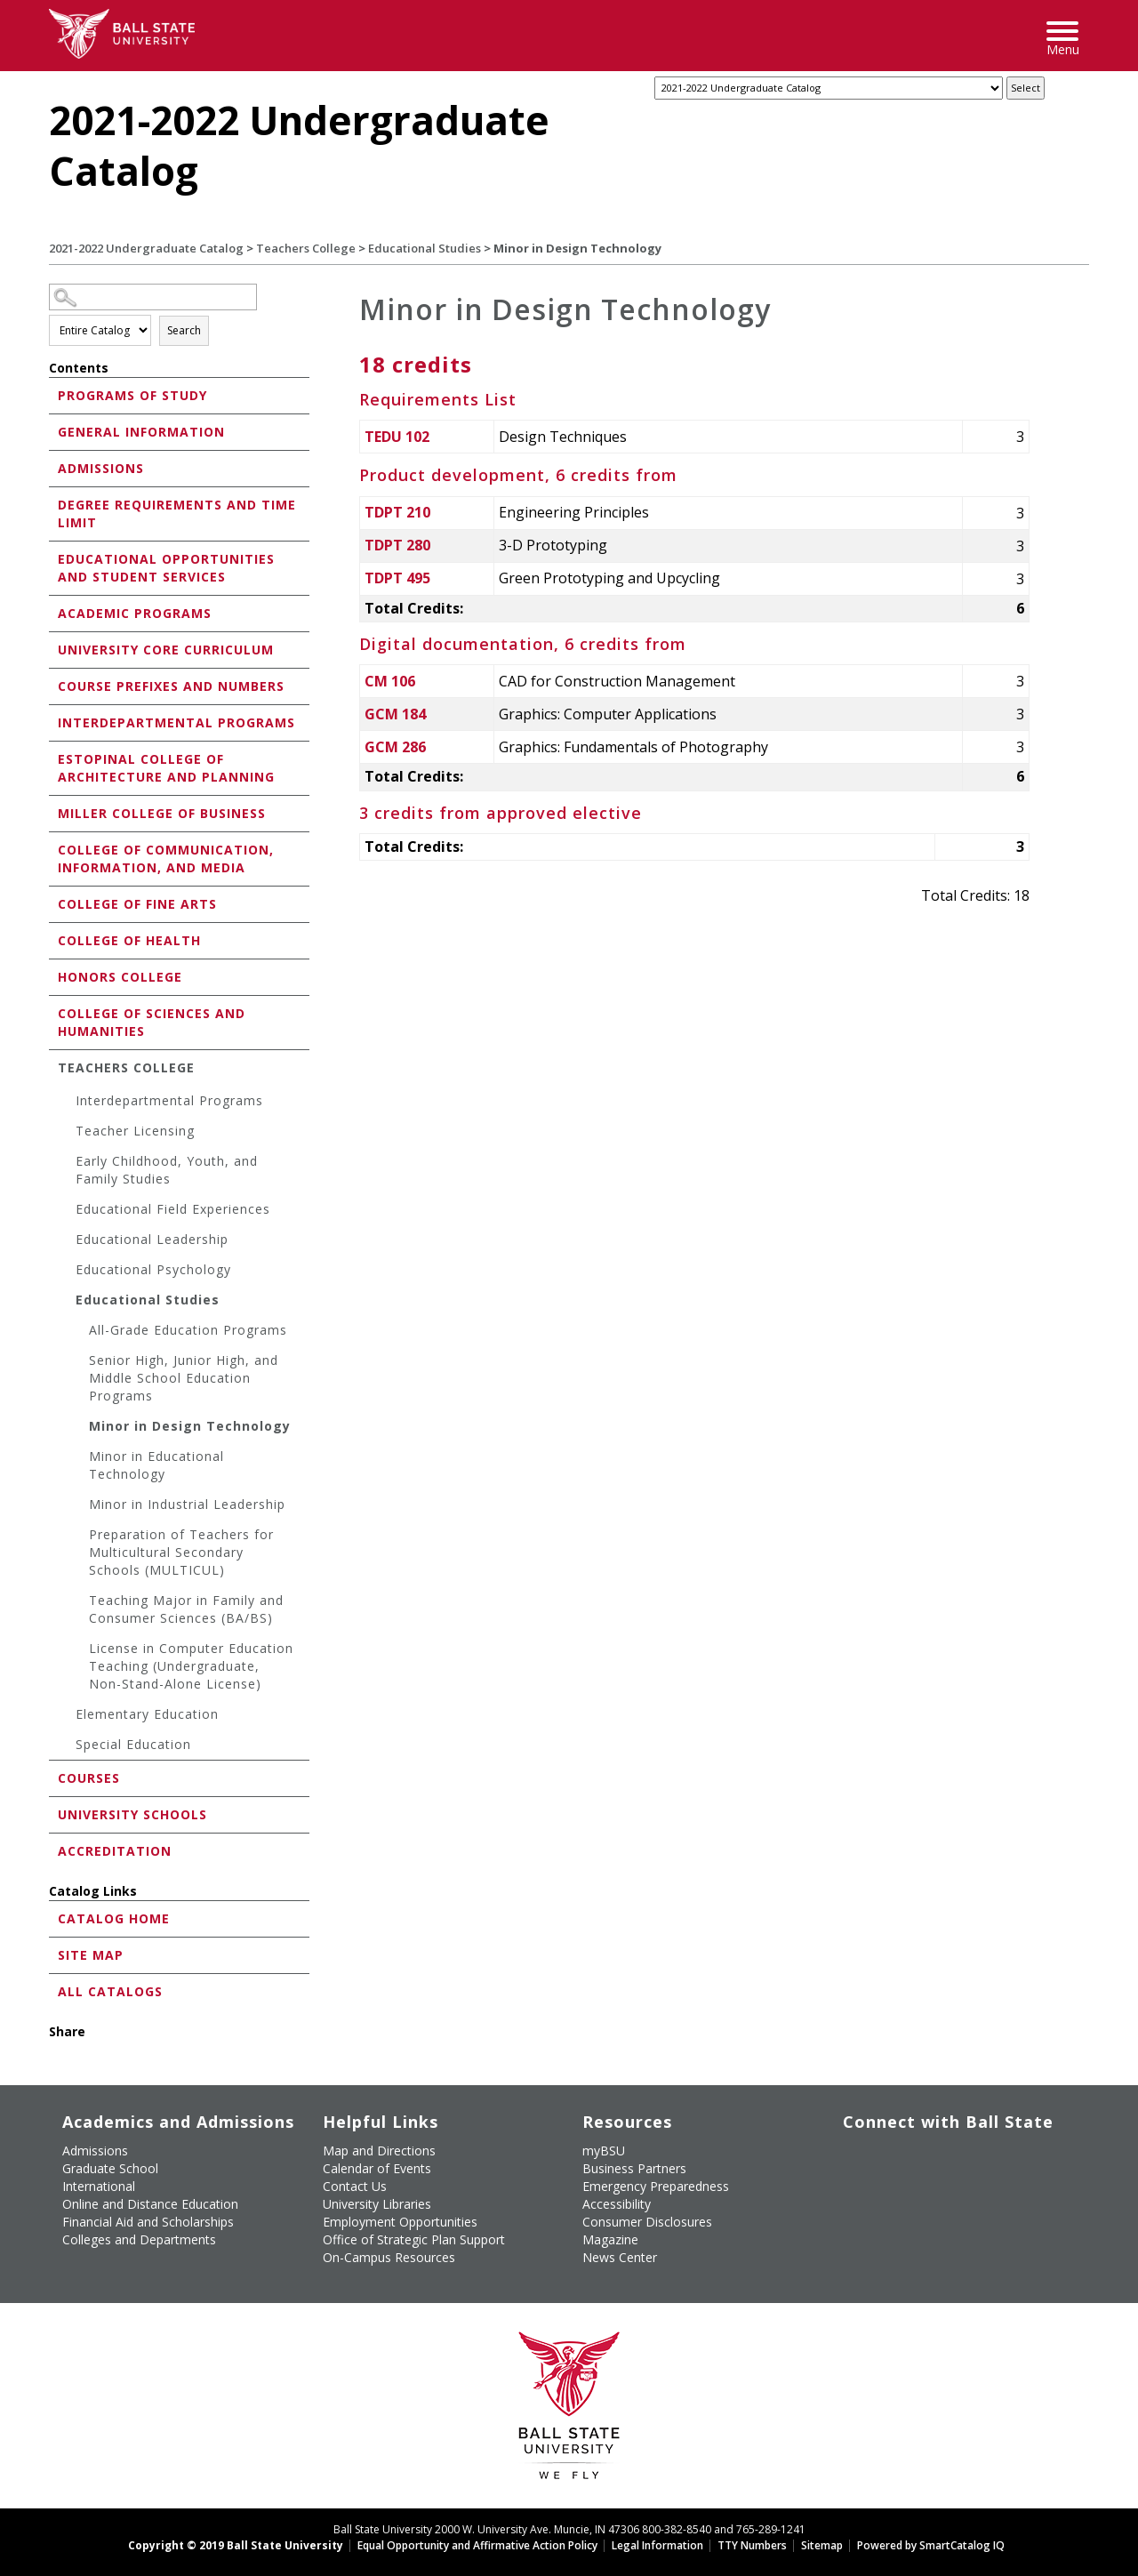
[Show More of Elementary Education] (66, 1717)
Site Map (91, 1954)
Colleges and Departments (139, 2239)
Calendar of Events (377, 2168)
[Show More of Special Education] (66, 1747)
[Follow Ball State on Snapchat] (885, 2179)
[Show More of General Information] (53, 431)
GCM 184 (395, 714)
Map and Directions (379, 2150)
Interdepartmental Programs (176, 722)
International (98, 2186)
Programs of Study (132, 395)
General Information (141, 431)
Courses (89, 1777)
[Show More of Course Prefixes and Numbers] (53, 685)
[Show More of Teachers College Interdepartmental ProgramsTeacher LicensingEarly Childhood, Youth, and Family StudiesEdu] (53, 1067)
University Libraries (377, 2203)
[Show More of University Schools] (53, 1814)
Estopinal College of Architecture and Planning (166, 767)
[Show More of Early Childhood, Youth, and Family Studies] (66, 1164)
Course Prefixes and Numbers (171, 686)
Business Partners (634, 2168)
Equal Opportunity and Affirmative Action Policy (477, 2545)
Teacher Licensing (135, 1130)
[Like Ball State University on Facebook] (844, 2148)
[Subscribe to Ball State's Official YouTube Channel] (926, 2148)
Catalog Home (114, 1918)
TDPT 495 (397, 578)
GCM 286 (395, 747)
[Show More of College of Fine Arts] (53, 903)
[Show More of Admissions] (53, 467)
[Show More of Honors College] (53, 976)
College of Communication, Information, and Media (166, 858)
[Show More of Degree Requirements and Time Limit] (53, 504)
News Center (619, 2257)
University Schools (132, 1814)
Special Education (133, 1744)
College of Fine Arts (137, 903)
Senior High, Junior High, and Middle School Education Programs (183, 1378)
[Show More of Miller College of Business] (53, 812)
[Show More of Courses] (53, 1777)
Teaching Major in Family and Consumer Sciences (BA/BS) (186, 1609)
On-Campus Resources (389, 2257)
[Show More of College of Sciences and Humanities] (53, 1012)
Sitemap (822, 2545)
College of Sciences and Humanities (151, 1022)
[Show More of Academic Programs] (53, 612)
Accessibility (616, 2203)
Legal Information (657, 2545)
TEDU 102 (397, 436)
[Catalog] (828, 88)
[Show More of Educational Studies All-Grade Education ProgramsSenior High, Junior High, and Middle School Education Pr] (66, 1302)
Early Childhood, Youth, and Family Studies (167, 1169)
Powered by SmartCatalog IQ (931, 2545)
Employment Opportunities (400, 2221)
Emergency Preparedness (655, 2186)
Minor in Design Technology (190, 1425)
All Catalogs (110, 1991)
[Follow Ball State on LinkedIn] (844, 2179)
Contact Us (355, 2186)
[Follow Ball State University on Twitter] (885, 2148)
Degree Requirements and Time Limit (177, 513)
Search (184, 330)
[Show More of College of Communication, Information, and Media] (53, 849)
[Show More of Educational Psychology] (66, 1272)
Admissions (101, 468)
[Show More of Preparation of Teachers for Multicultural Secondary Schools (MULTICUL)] (80, 1537)
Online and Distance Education (150, 2203)
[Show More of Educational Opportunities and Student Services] (53, 558)
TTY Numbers (752, 2545)
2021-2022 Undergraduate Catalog (146, 248)
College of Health (129, 940)
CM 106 (390, 681)
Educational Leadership (152, 1239)
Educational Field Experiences (173, 1208)
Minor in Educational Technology (156, 1465)
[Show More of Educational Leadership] (66, 1242)
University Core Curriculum (166, 649)
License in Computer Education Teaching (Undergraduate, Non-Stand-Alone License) (191, 1666)
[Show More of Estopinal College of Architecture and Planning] (53, 758)
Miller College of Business (162, 813)
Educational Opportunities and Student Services (166, 567)
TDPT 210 (397, 512)
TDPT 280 (397, 545)
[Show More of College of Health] (53, 939)
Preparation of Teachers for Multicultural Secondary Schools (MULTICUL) (181, 1552)
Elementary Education (147, 1713)
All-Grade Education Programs (188, 1329)
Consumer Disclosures (647, 2221)
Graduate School (110, 2168)
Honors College (120, 976)
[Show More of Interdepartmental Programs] (53, 722)
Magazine (610, 2239)
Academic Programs (135, 613)
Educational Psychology (153, 1269)
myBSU (603, 2150)
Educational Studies (424, 248)
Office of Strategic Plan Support (414, 2239)
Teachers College (306, 248)
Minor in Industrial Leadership (187, 1504)
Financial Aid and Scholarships (148, 2221)
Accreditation (115, 1850)
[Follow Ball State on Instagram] (967, 2148)
